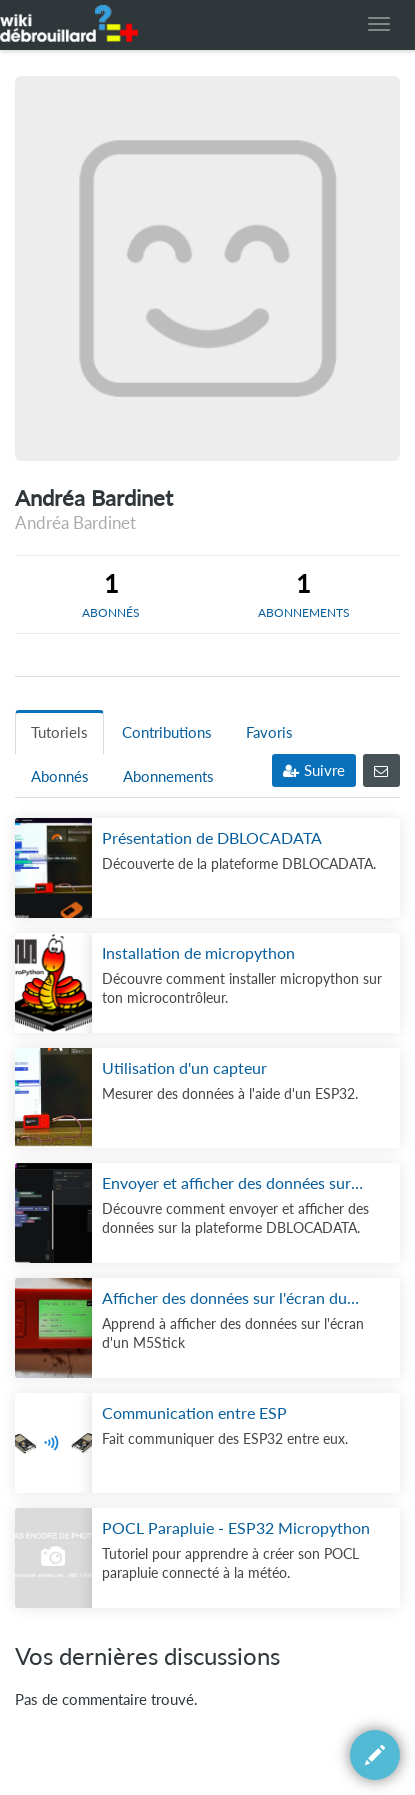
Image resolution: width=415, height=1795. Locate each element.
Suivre (314, 770)
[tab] (111, 594)
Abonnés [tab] (60, 776)
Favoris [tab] (269, 732)
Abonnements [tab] (168, 776)
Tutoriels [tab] (59, 732)
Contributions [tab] (167, 732)
